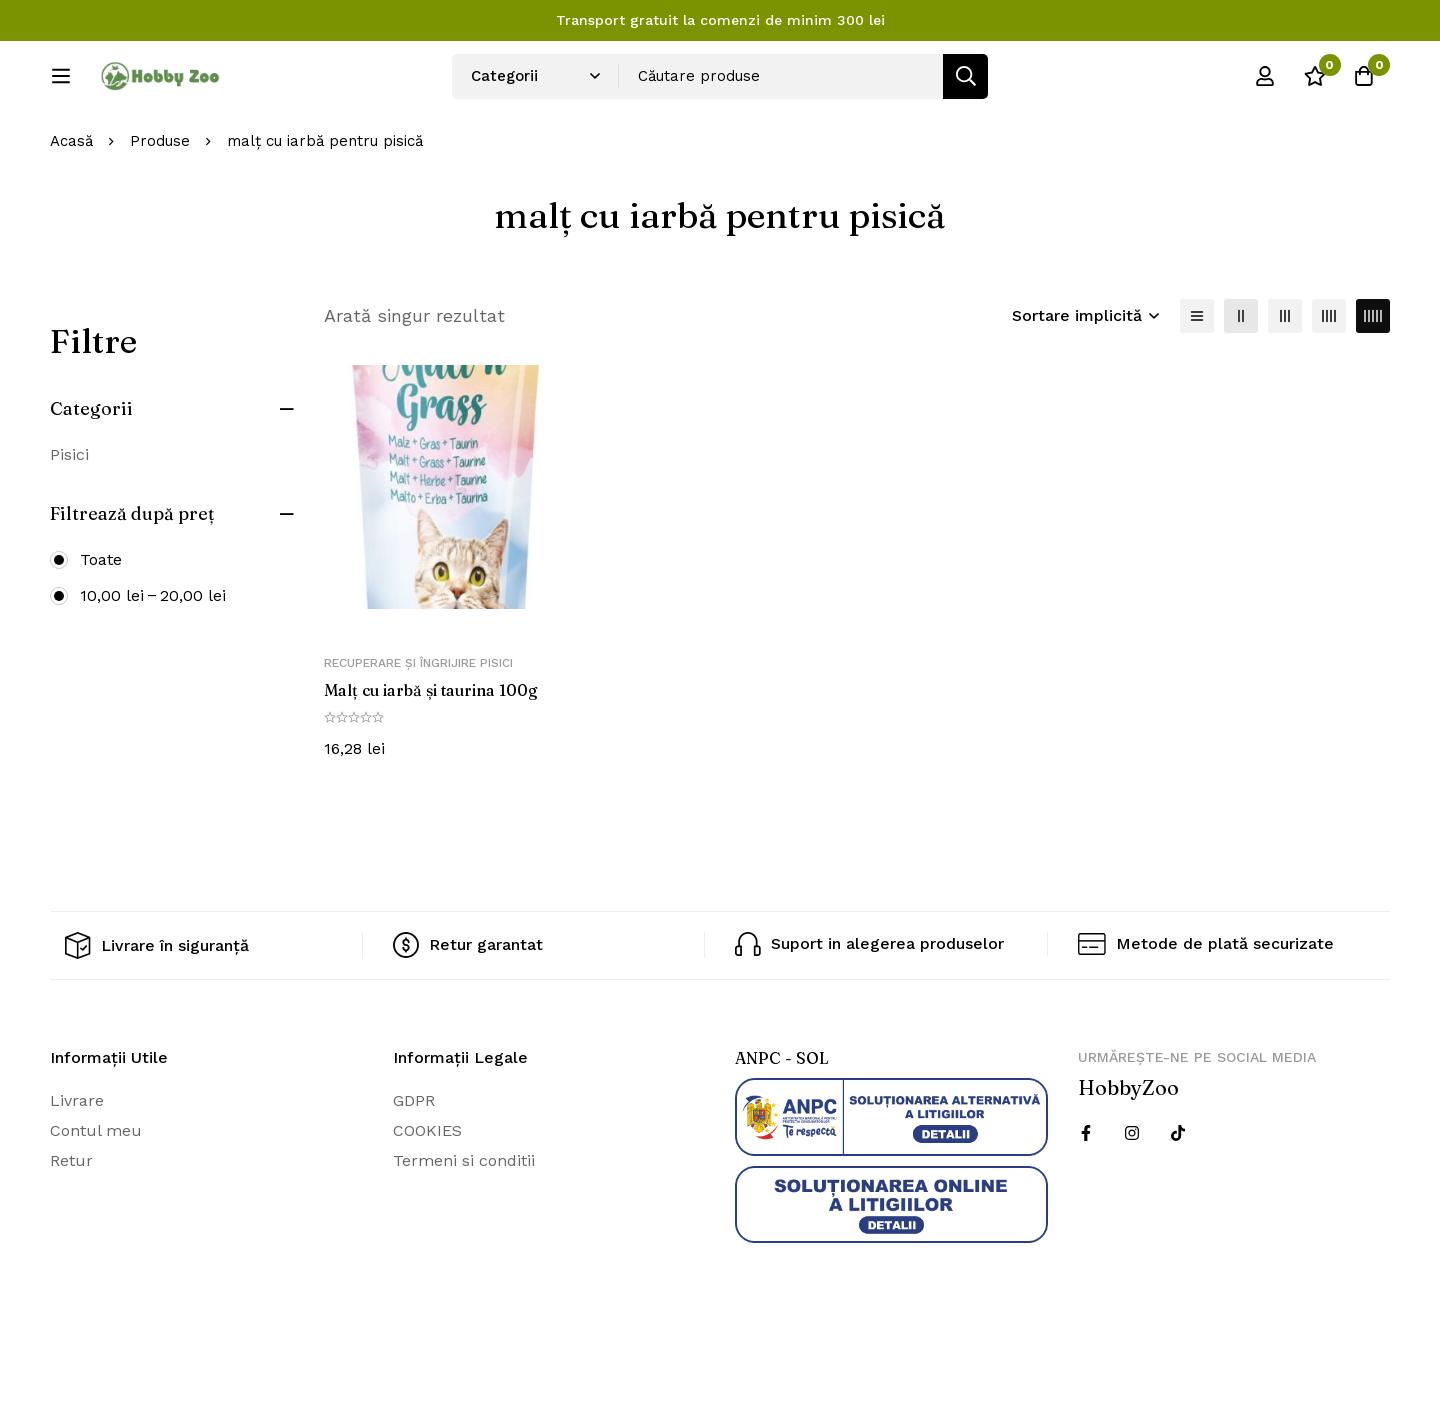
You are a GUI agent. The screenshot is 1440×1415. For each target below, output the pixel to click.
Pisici (69, 520)
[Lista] (1197, 382)
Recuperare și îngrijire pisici (418, 730)
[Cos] (1364, 83)
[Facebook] (1086, 1199)
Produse (160, 208)
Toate (101, 625)
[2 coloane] (1241, 382)
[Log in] (1264, 83)
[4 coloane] (1329, 382)
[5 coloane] (1373, 382)
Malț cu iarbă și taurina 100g (432, 757)
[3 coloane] (1285, 382)
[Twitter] (1178, 1199)
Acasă (71, 208)
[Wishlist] (1314, 83)
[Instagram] (1132, 1199)
